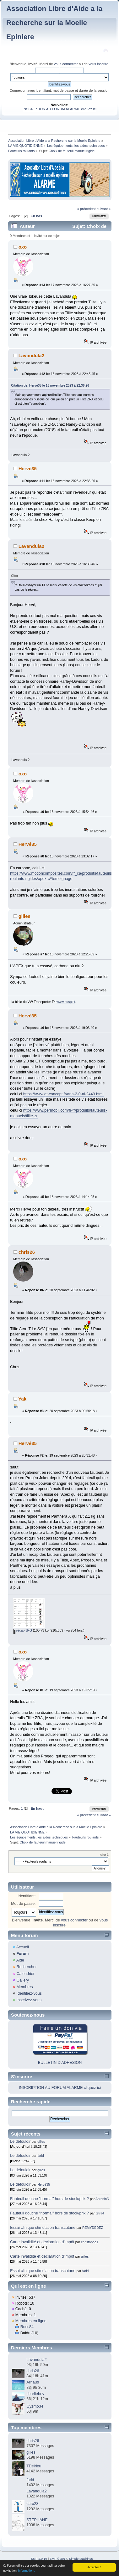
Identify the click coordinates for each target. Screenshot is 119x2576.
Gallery (22, 1980)
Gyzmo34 (34, 2406)
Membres (24, 1987)
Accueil (22, 1947)
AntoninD (102, 2199)
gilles (24, 916)
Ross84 (27, 2327)
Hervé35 (28, 468)
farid (40, 2155)
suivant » (104, 209)
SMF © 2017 (58, 2558)
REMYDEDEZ (92, 2227)
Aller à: (104, 1854)
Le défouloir (20, 2141)
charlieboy (35, 2394)
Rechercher (26, 1967)
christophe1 (89, 2242)
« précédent (86, 209)
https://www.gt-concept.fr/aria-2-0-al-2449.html (63, 1094)
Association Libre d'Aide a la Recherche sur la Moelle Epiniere (54, 23)
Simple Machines (81, 2558)
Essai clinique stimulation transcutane (42, 2227)
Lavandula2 (31, 355)
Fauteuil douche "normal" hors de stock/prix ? (49, 2199)
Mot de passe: (23, 1903)
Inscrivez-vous (28, 2000)
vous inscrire (98, 64)
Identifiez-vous (28, 1993)
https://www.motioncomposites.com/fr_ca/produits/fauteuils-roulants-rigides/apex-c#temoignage (61, 876)
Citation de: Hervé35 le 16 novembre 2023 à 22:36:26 (50, 385)
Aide (20, 1960)
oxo (23, 246)
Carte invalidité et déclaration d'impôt (42, 2242)
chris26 (27, 1252)
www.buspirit (66, 1002)
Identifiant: (27, 1896)
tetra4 (100, 2213)
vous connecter (66, 64)
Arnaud (32, 2382)
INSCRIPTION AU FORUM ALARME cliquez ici (59, 109)
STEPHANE (36, 2520)
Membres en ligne (30, 2321)
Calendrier (25, 1974)
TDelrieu (33, 2466)
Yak (22, 1398)
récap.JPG (22, 1630)
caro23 (32, 2503)
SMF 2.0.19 (39, 2558)
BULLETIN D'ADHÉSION (60, 2062)
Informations (26, 2571)
